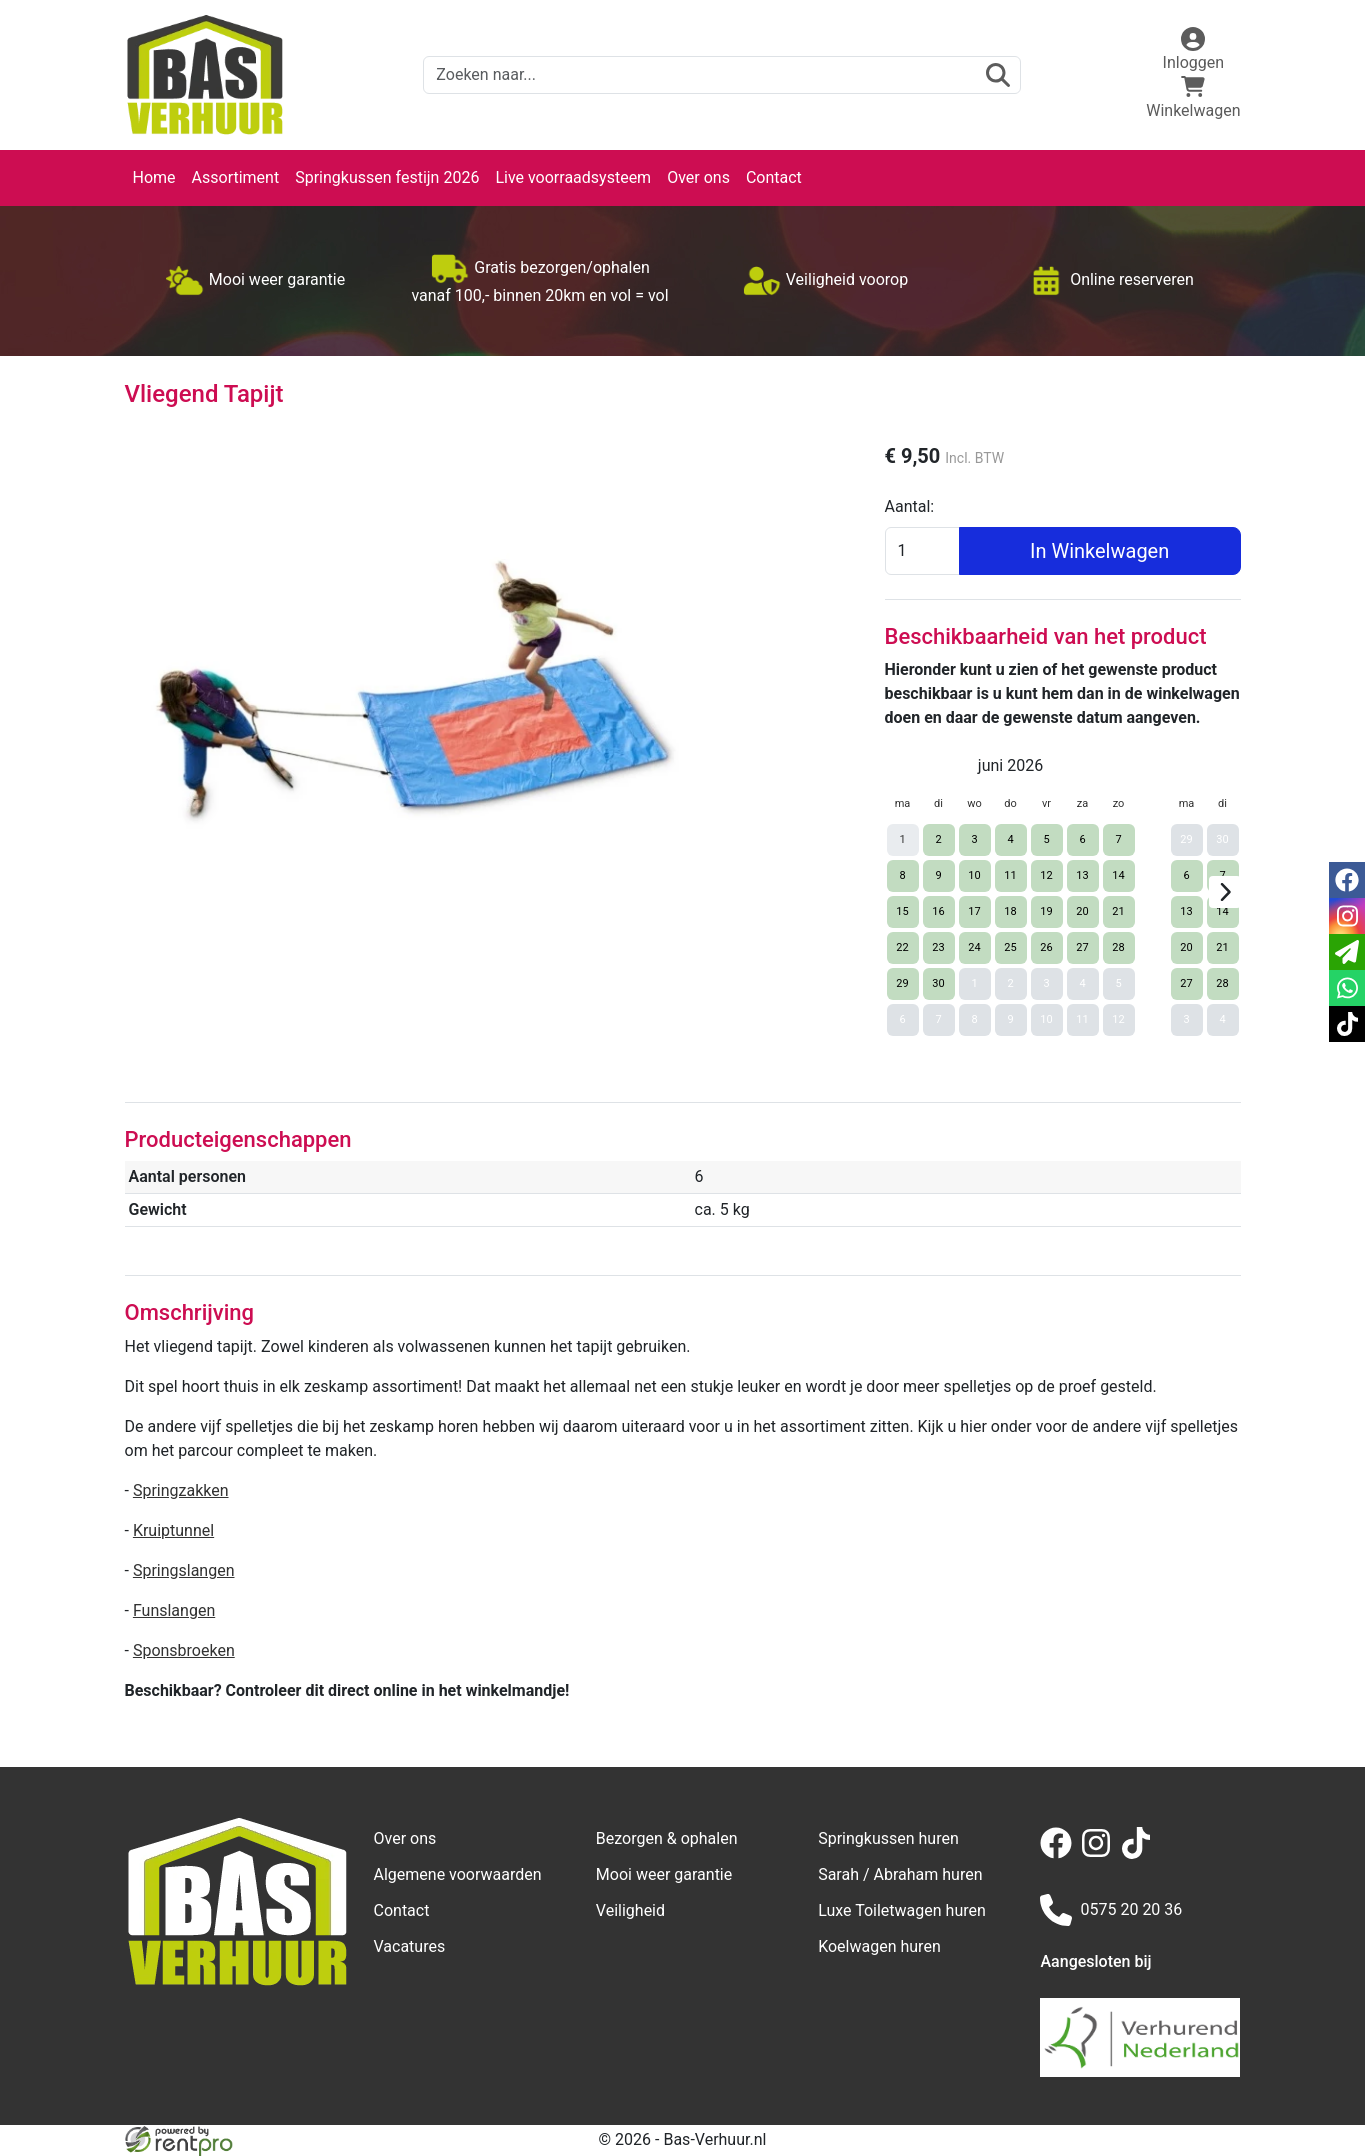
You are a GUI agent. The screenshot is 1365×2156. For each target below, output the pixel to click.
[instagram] (1100, 1853)
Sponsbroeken (184, 1650)
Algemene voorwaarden (458, 1874)
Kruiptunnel (173, 1530)
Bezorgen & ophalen (667, 1838)
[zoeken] (998, 75)
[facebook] (1060, 1853)
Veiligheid (630, 1910)
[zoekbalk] (722, 75)
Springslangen (184, 1570)
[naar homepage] (205, 75)
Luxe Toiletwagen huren (902, 1910)
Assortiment (236, 177)
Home (154, 177)
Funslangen (174, 1610)
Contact (774, 177)
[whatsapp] (1347, 988)
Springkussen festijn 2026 (387, 177)
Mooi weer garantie (664, 1874)
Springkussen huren (888, 1838)
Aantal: (910, 506)
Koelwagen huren (879, 1946)
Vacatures (410, 1946)
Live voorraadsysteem (573, 177)
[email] (1347, 952)
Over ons (698, 177)
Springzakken (181, 1490)
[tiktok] (1140, 1853)
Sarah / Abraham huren (900, 1874)
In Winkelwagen (1099, 551)
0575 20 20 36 (1111, 1910)
